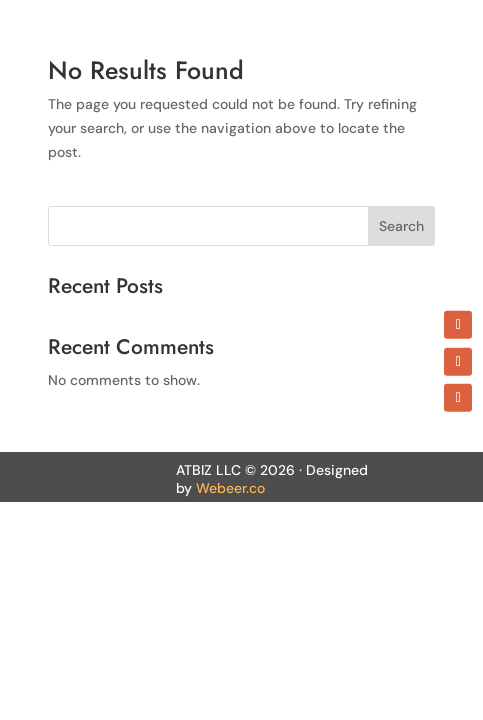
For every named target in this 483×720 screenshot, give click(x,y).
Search (401, 226)
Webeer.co (230, 488)
